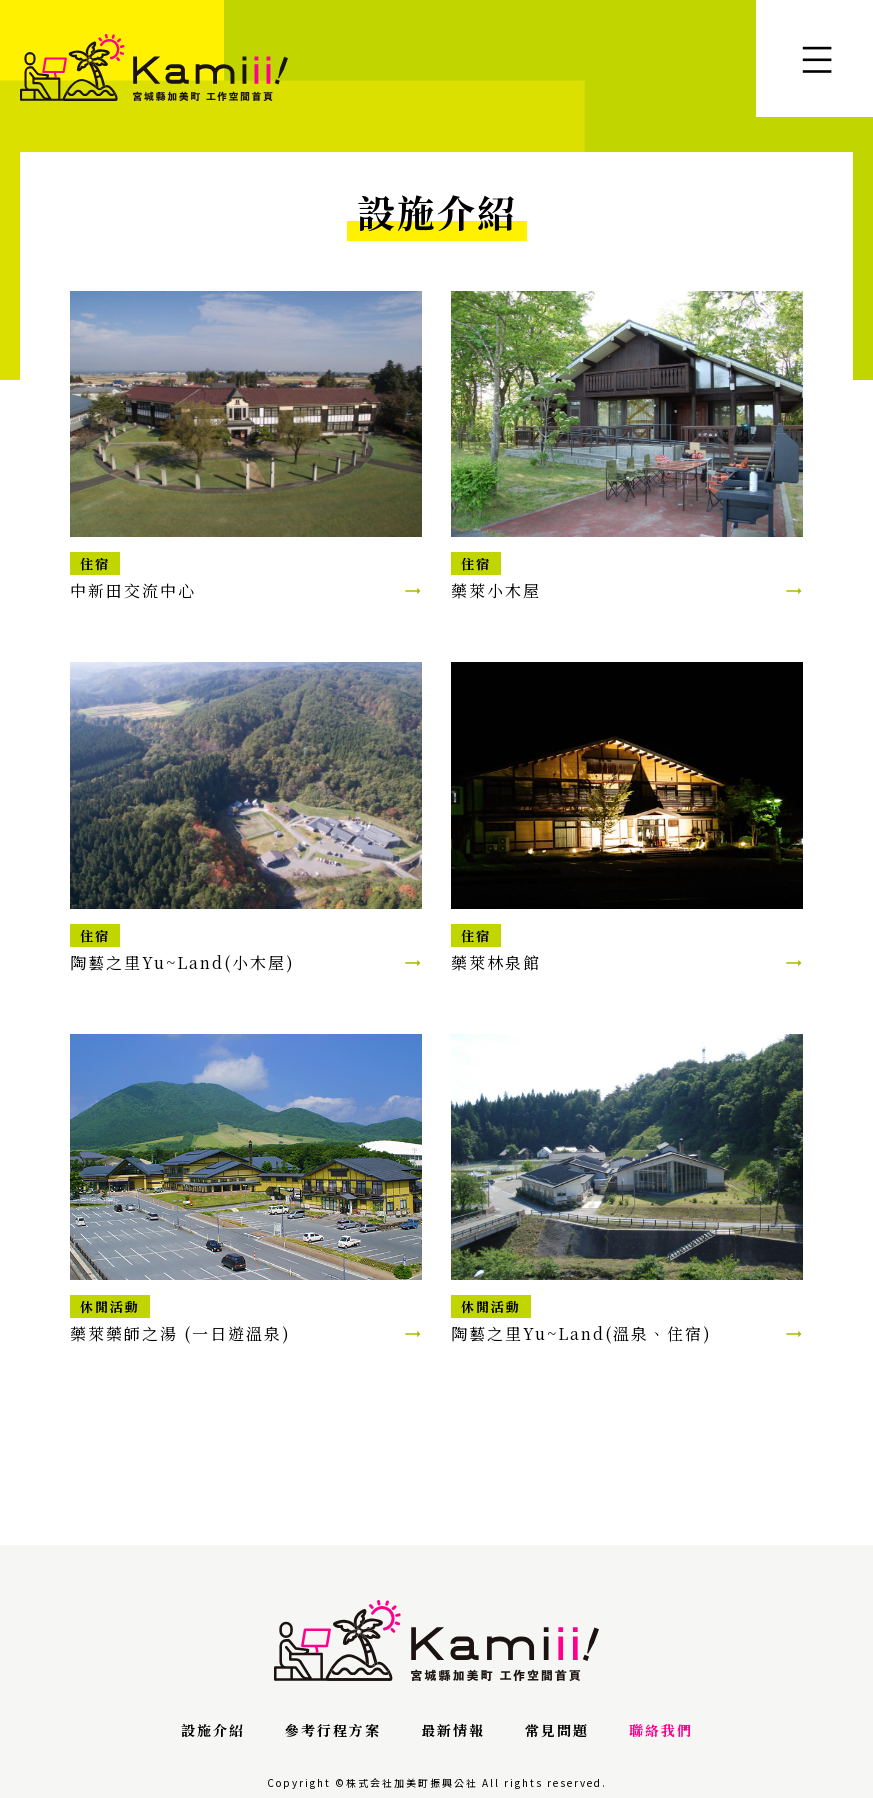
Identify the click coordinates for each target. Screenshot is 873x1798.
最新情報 (453, 1730)
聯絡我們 (661, 1730)
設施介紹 (213, 1730)
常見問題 (557, 1730)
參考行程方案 (333, 1730)
